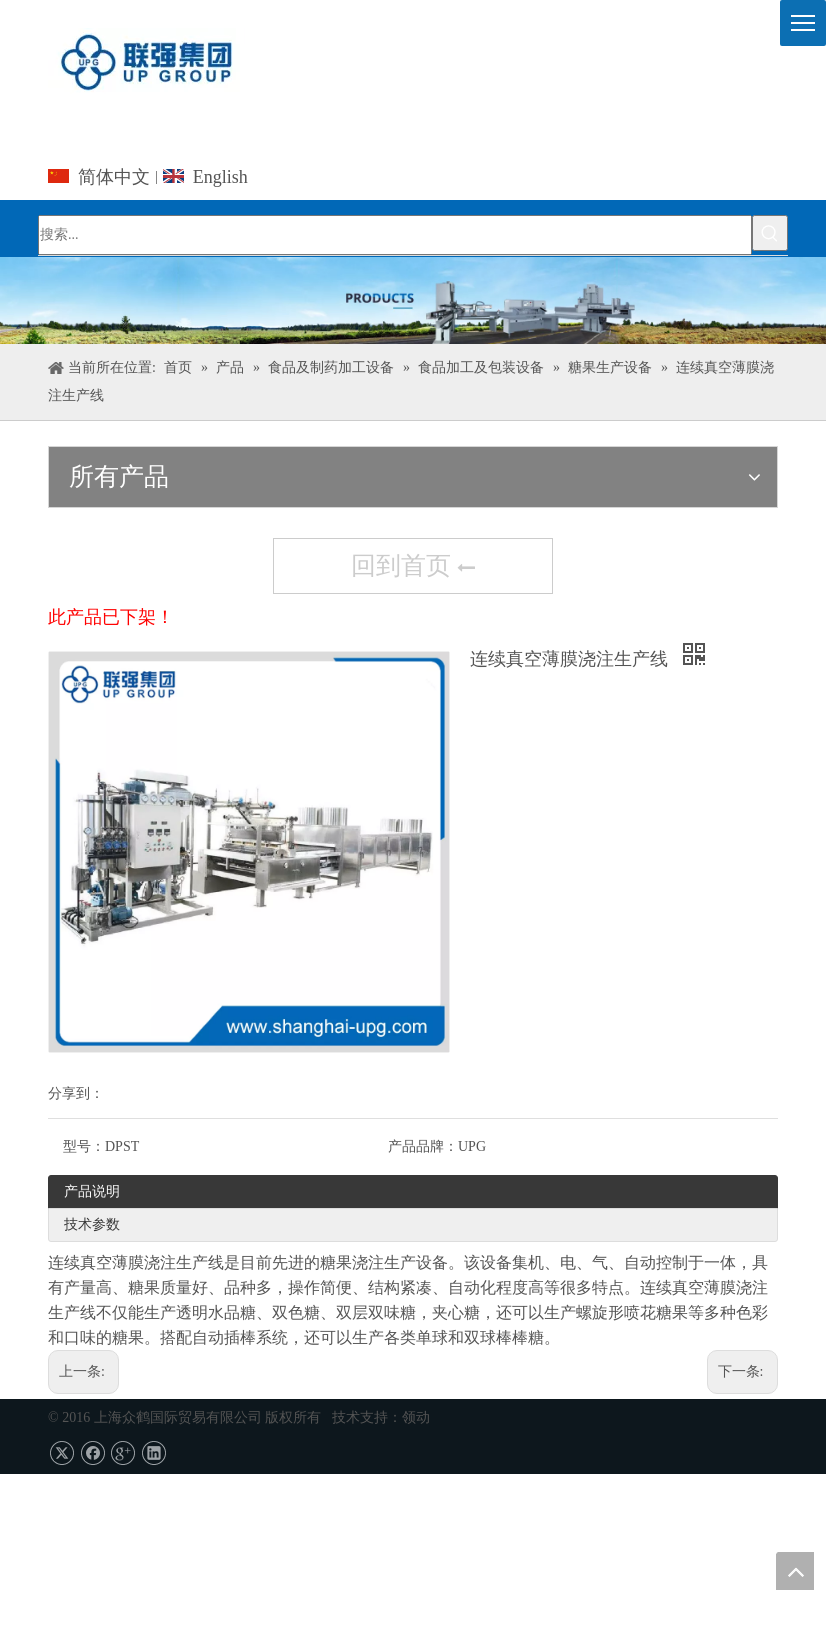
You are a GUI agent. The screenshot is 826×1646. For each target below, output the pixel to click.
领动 (416, 1417)
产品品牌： (423, 1146)
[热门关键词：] (770, 233)
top (795, 1571)
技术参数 (92, 1224)
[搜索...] (395, 235)
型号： (84, 1146)
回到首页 (413, 568)
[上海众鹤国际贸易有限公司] (413, 301)
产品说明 (92, 1191)
